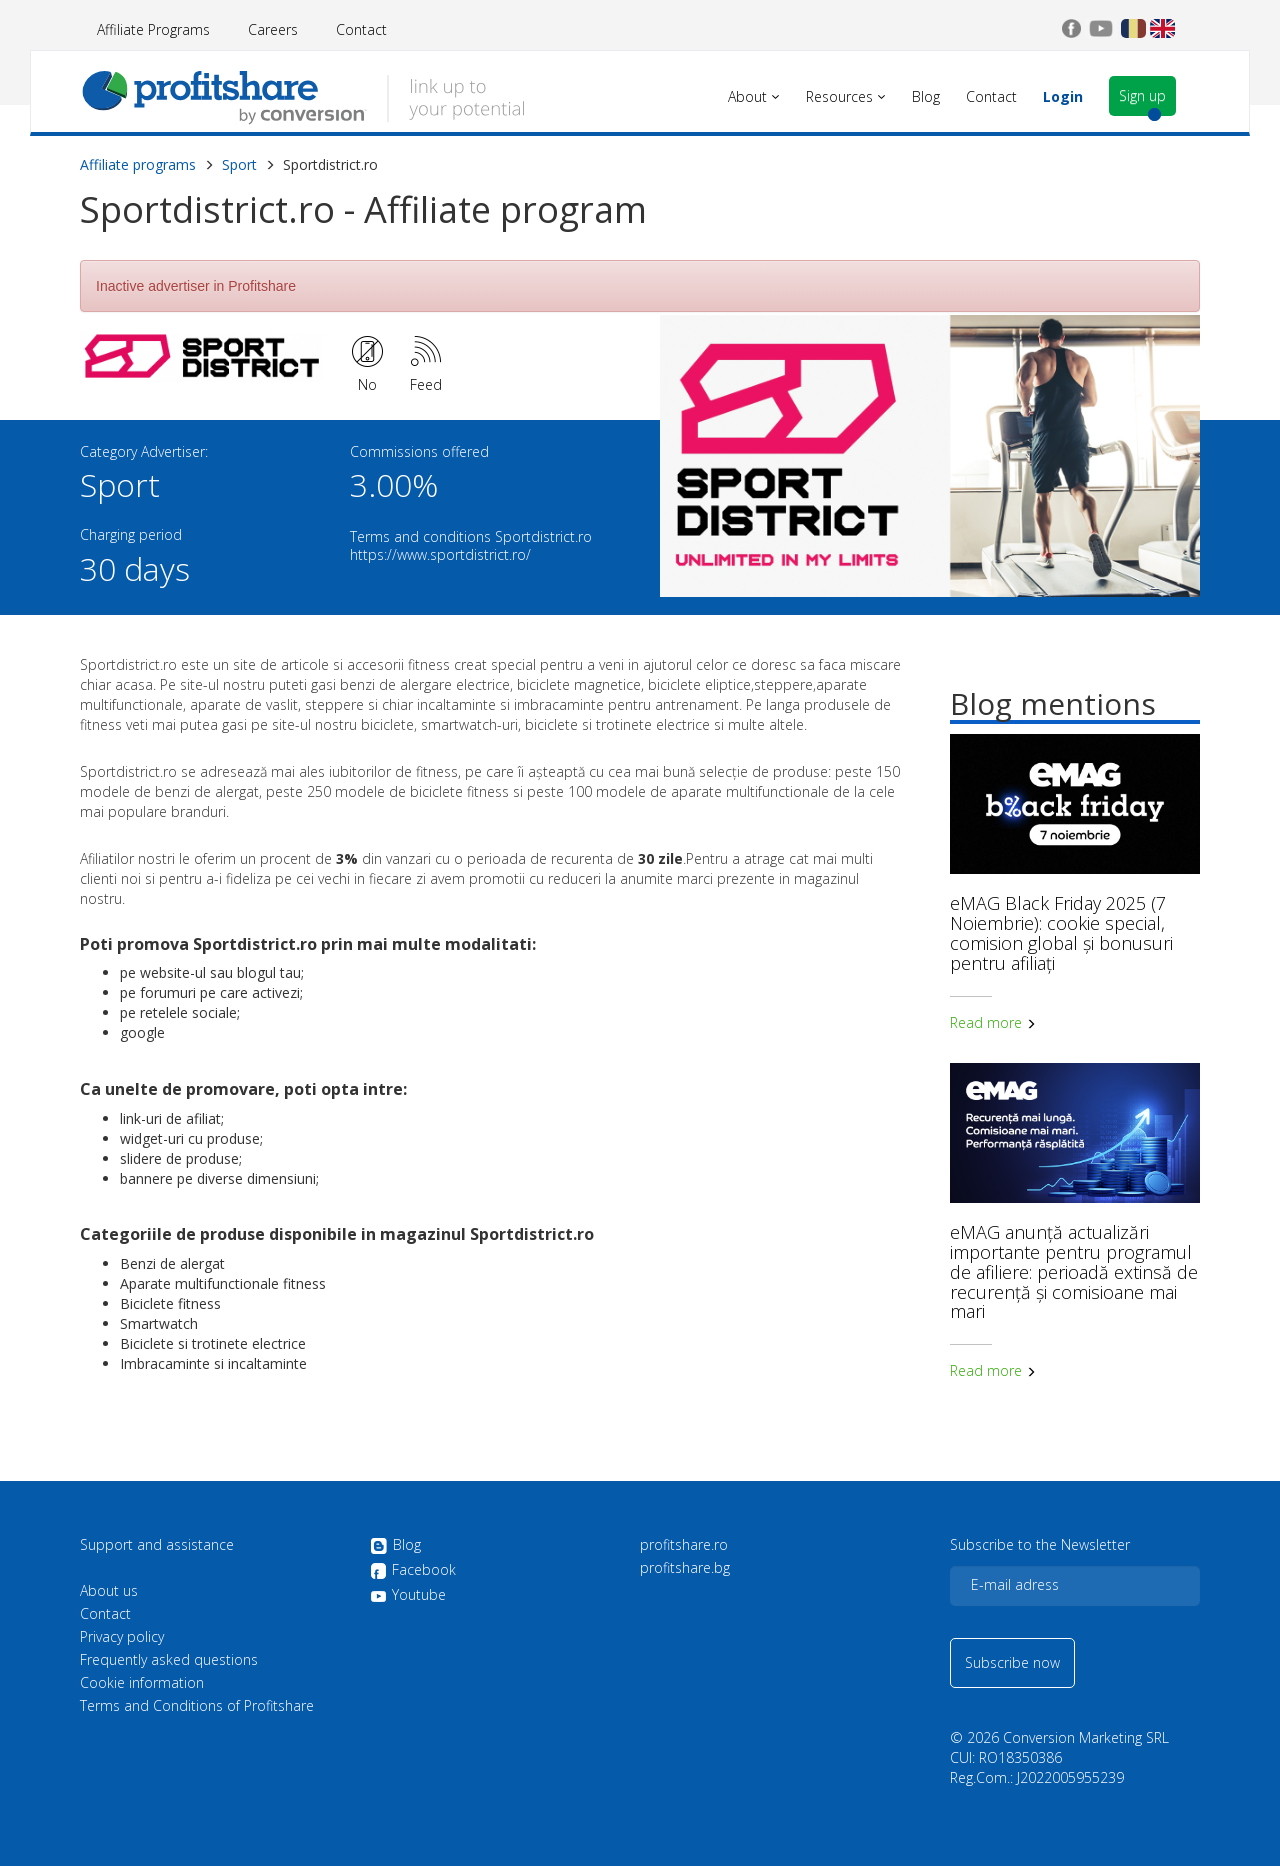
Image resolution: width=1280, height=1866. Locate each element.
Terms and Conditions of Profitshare (197, 1706)
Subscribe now (1012, 1662)
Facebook (413, 1571)
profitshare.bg (685, 1568)
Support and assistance (157, 1545)
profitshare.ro (684, 1545)
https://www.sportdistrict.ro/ (440, 554)
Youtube (408, 1595)
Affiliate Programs (153, 29)
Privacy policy (122, 1637)
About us (109, 1591)
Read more (993, 1022)
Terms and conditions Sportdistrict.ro (471, 536)
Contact (361, 29)
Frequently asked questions (169, 1660)
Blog (395, 1546)
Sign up (1142, 95)
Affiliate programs (138, 164)
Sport (239, 164)
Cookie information (142, 1683)
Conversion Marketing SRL (1086, 1737)
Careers (273, 29)
